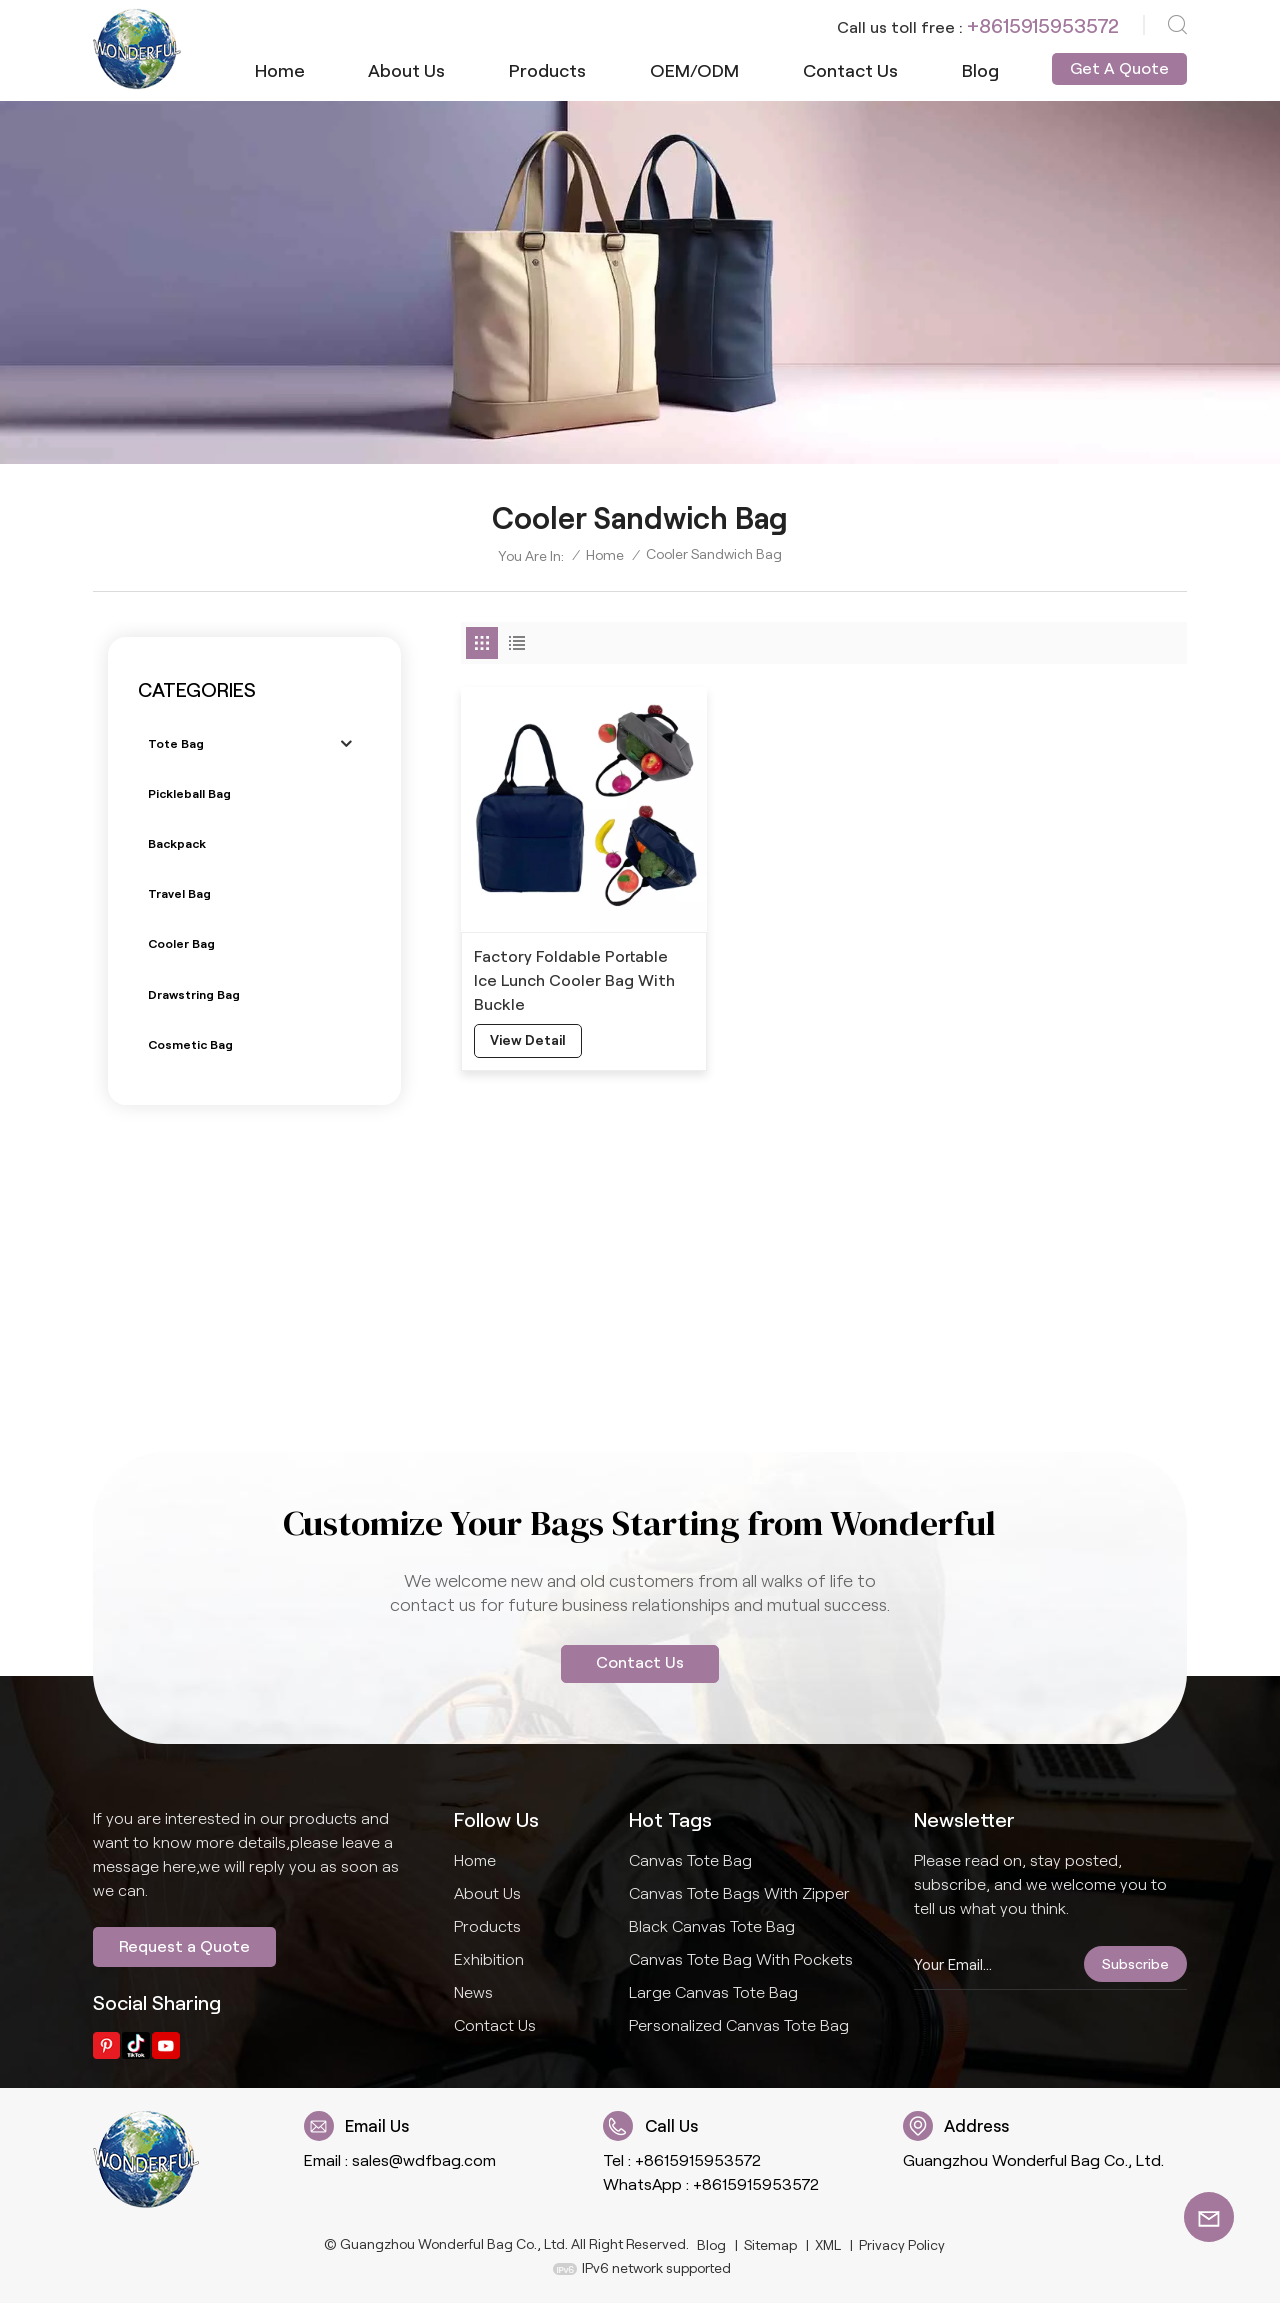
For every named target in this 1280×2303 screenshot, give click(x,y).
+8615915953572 (1043, 26)
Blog (980, 71)
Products (547, 71)
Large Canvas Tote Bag (713, 1992)
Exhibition (489, 1959)
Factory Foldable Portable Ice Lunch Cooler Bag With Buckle (574, 966)
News (473, 1992)
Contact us (850, 71)
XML (828, 2245)
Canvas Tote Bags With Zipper (739, 1893)
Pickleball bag (189, 793)
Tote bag (176, 743)
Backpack (177, 843)
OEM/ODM (694, 71)
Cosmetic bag (190, 1044)
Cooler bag (181, 944)
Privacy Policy (902, 2245)
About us (406, 71)
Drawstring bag (194, 994)
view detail (529, 1027)
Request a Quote (184, 1946)
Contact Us (640, 1662)
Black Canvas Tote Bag (712, 1926)
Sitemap (770, 2245)
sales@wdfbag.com (424, 2159)
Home (280, 71)
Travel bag (179, 894)
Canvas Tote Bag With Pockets (741, 1959)
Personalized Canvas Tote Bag (739, 2025)
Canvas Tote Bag (690, 1860)
